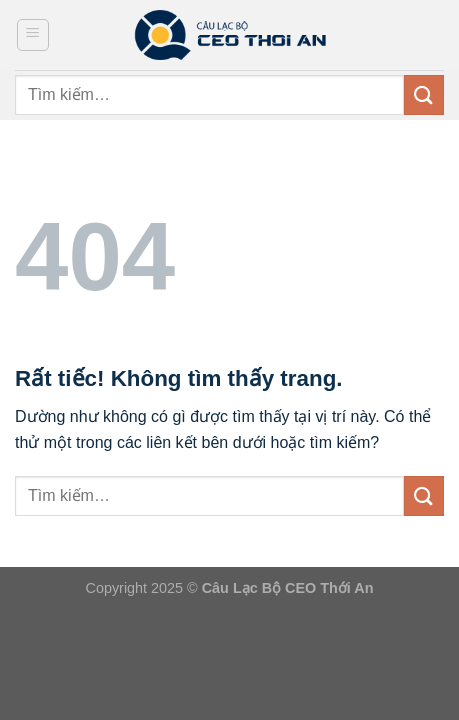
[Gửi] (424, 94)
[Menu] (33, 35)
